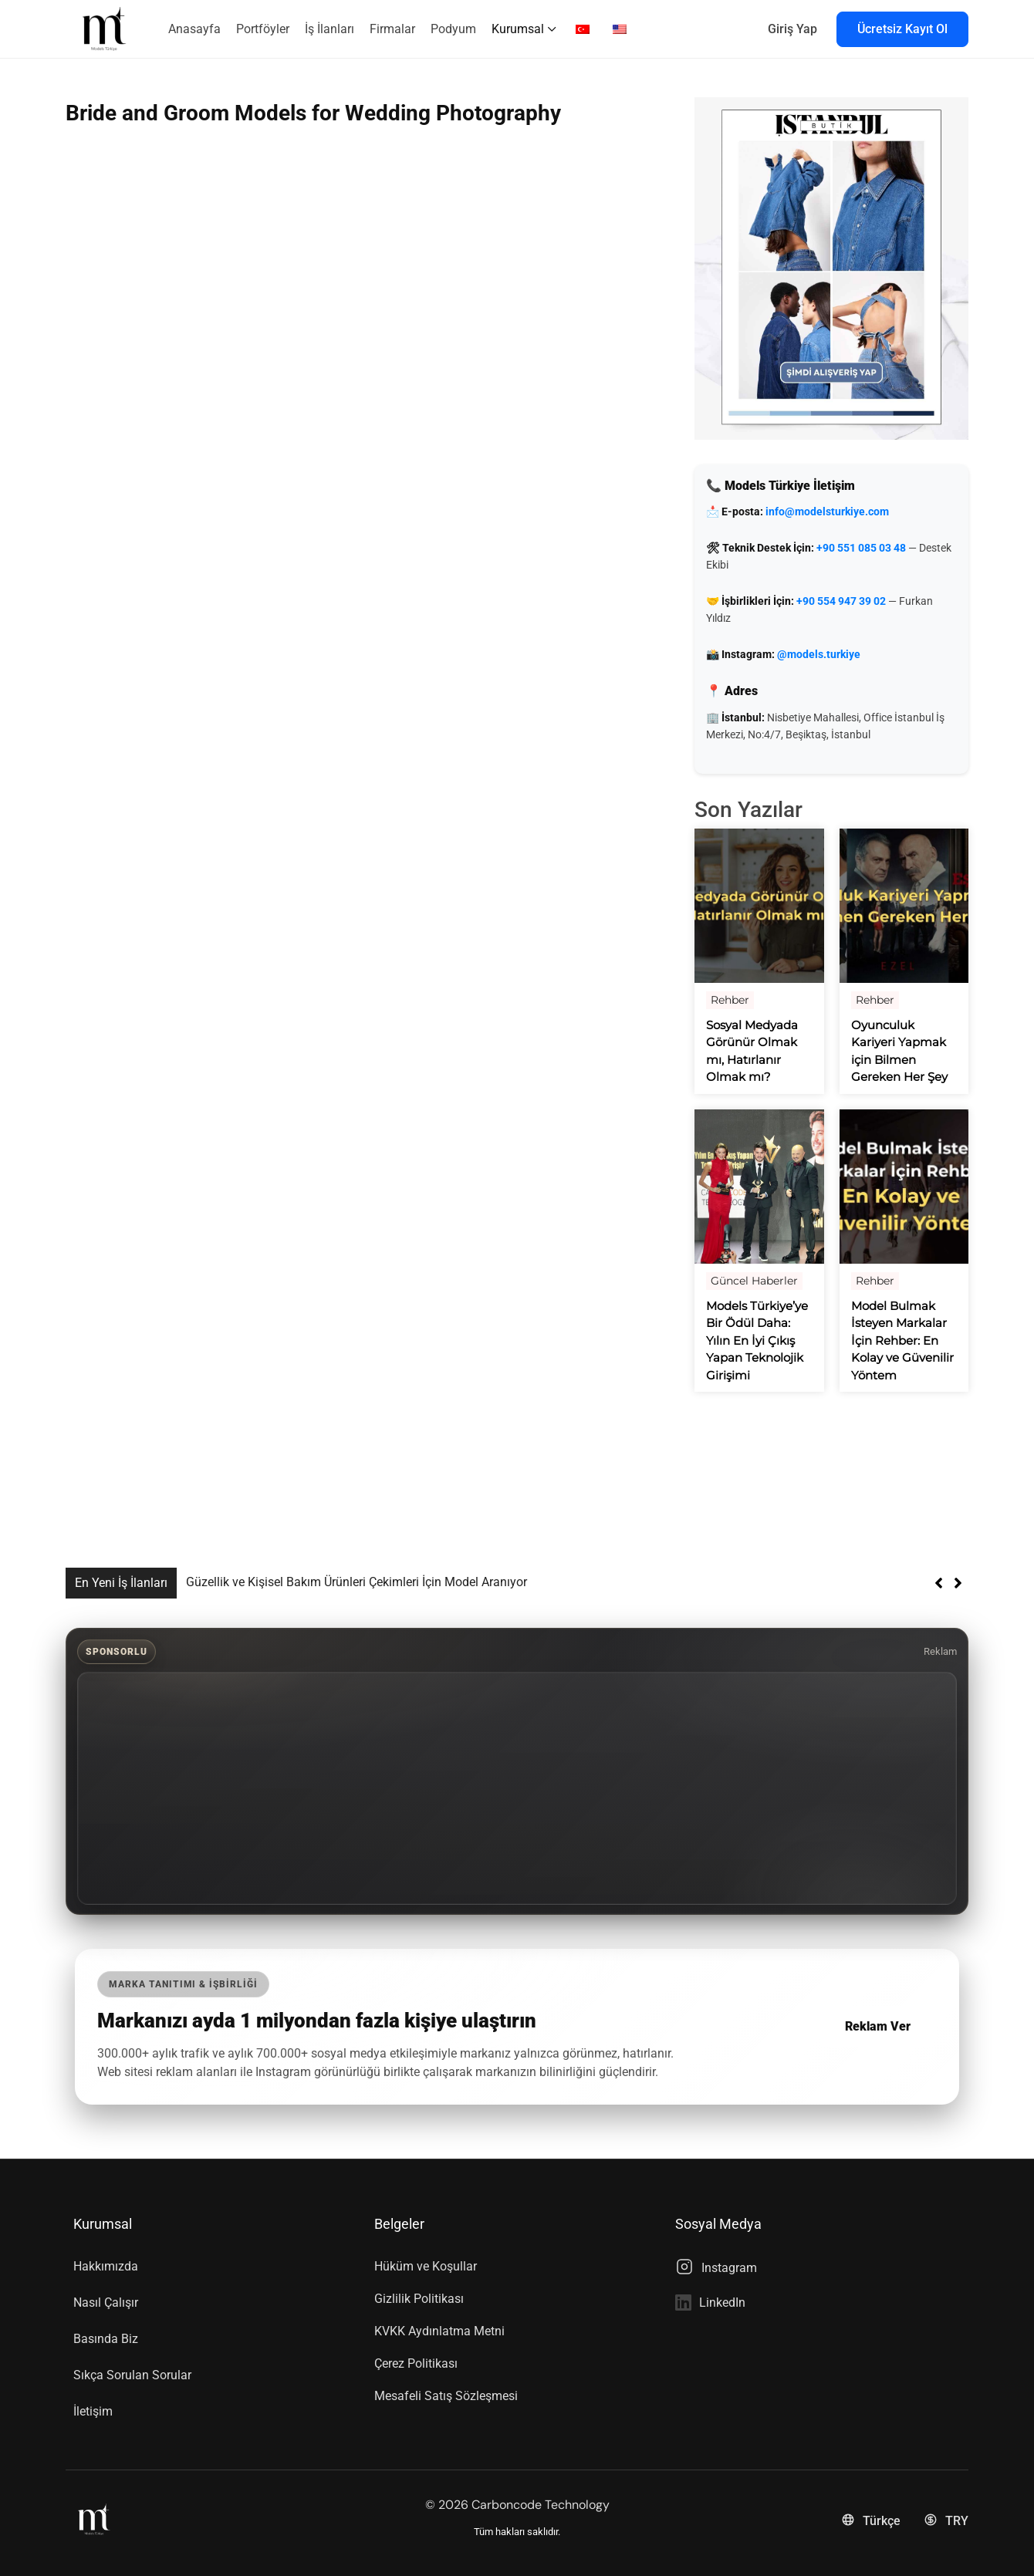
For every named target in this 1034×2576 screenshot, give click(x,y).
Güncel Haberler (754, 1281)
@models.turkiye (818, 654)
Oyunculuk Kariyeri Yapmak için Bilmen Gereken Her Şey (899, 1051)
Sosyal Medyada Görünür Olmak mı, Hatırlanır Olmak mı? (752, 1051)
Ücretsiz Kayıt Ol (902, 29)
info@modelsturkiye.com (827, 511)
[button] (958, 1583)
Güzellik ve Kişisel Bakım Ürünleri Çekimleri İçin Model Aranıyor (356, 1582)
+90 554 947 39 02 (841, 601)
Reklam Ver (878, 2026)
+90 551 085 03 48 (861, 548)
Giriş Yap (792, 29)
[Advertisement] (517, 1788)
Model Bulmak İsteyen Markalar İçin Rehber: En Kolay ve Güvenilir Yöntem (902, 1340)
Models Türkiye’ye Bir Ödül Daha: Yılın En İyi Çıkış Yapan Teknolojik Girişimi (757, 1340)
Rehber (730, 1000)
